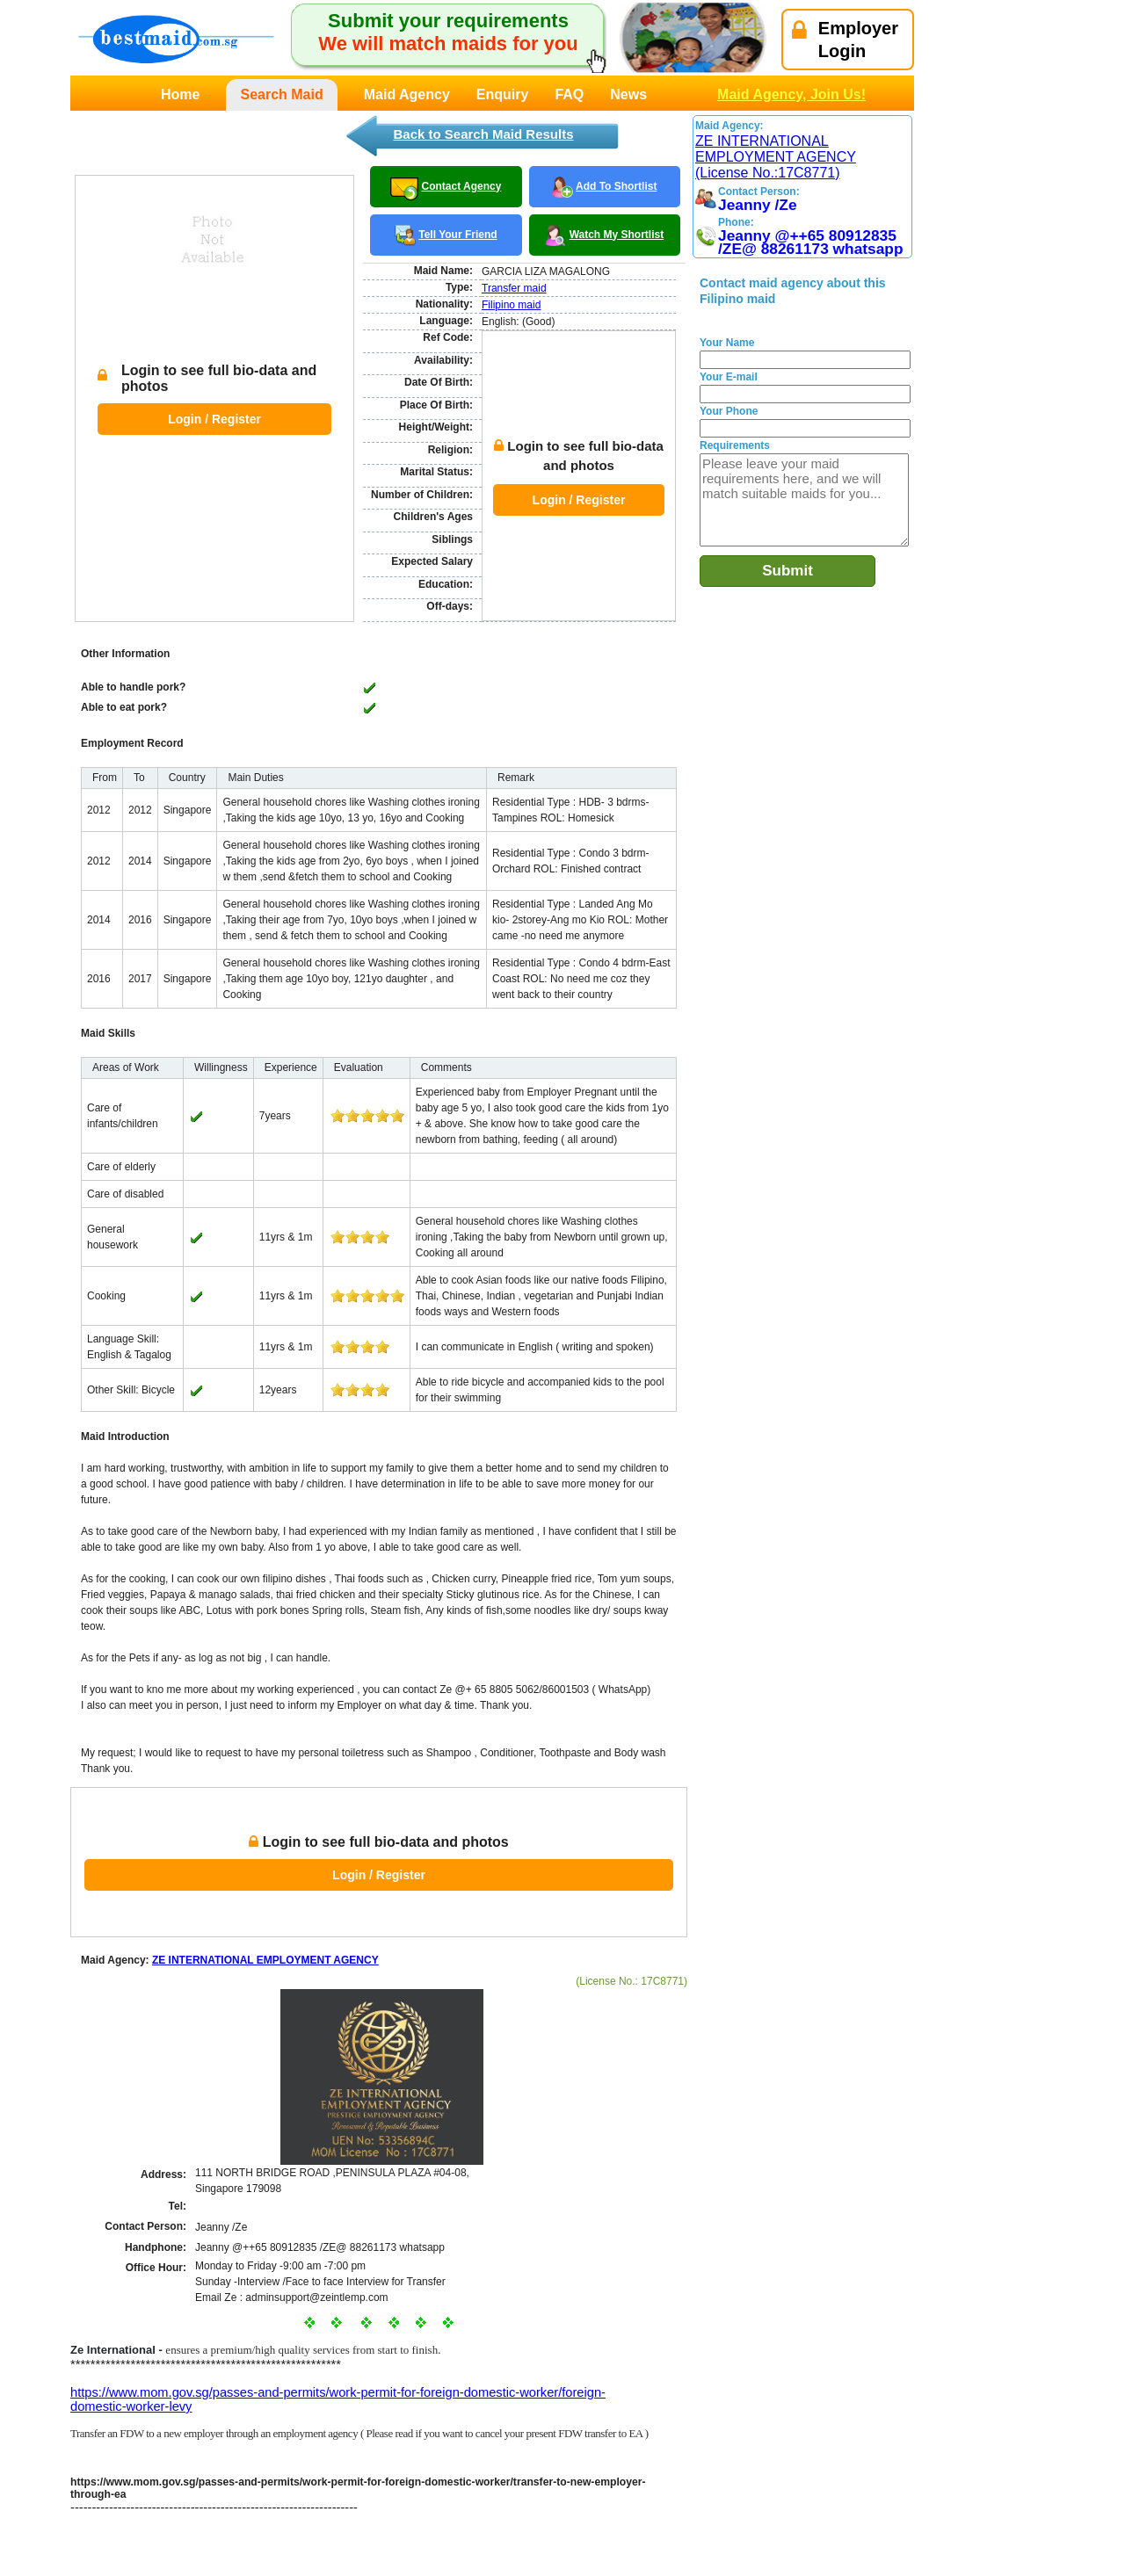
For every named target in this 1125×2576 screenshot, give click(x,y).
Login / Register (214, 377)
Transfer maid (514, 288)
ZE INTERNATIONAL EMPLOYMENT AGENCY (265, 1877)
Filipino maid (511, 305)
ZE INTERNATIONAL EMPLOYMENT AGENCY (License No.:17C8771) (775, 157)
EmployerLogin (845, 39)
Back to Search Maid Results (483, 134)
